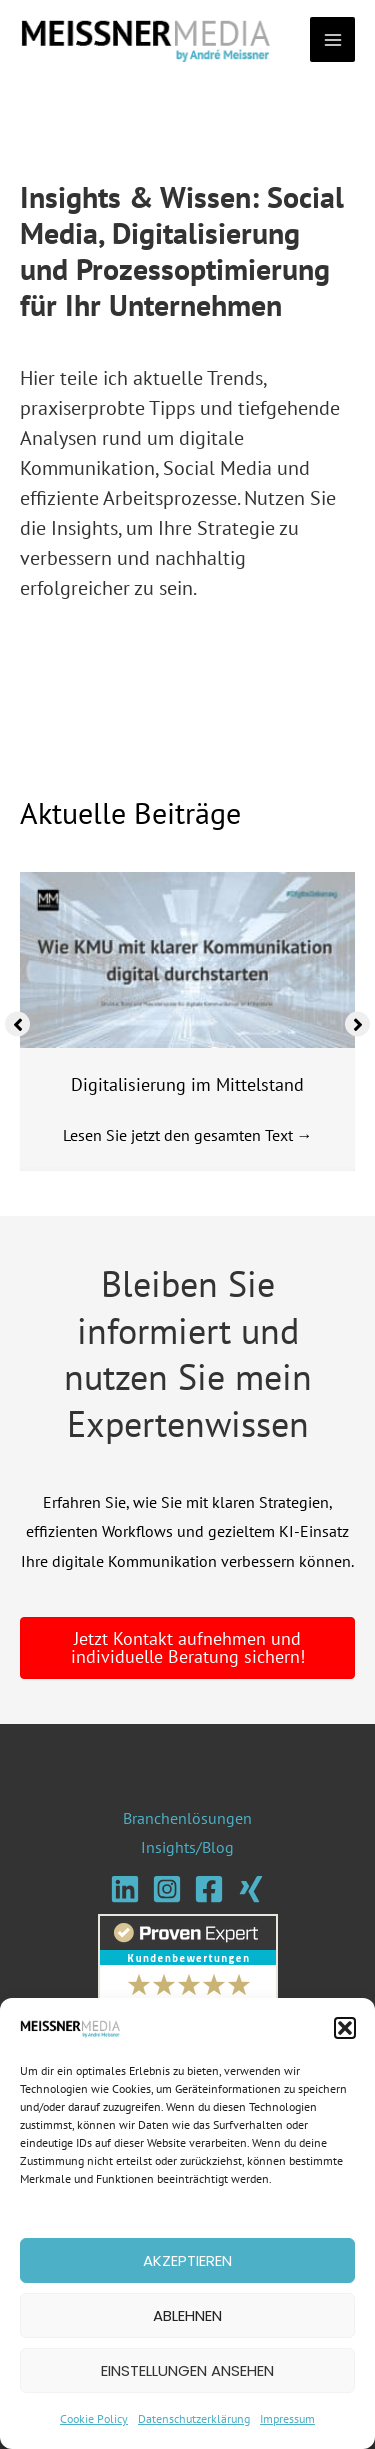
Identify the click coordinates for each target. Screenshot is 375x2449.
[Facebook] (209, 1889)
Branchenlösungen (187, 1818)
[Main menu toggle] (332, 40)
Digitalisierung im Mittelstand (187, 1085)
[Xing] (251, 1889)
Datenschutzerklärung (194, 2418)
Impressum (287, 2418)
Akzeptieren (187, 2260)
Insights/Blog (187, 1848)
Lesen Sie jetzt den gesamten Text (188, 1136)
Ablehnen (187, 2315)
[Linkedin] (125, 1889)
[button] (345, 2028)
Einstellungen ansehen (187, 2370)
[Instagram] (167, 1889)
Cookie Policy (94, 2418)
